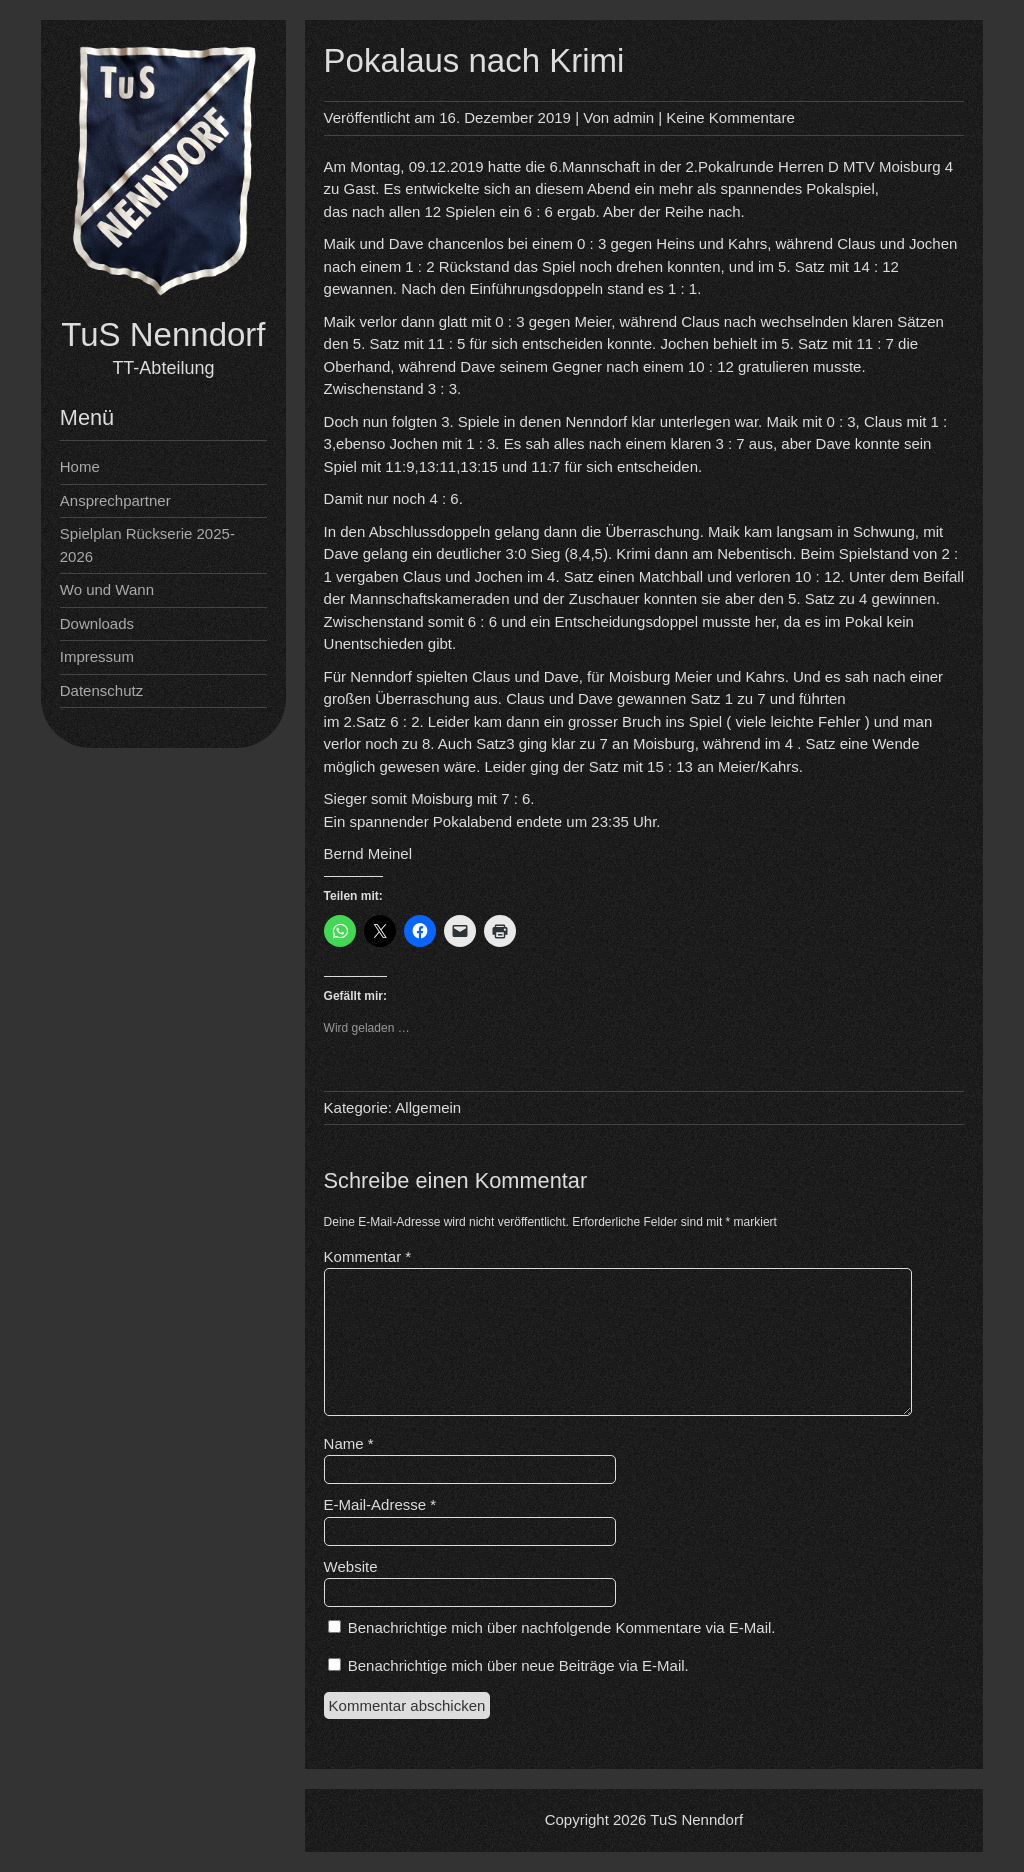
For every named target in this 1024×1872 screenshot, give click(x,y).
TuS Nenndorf (163, 334)
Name (349, 1443)
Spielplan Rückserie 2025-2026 (147, 545)
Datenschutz (101, 690)
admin (633, 117)
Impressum (97, 656)
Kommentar (368, 1256)
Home (80, 466)
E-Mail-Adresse (380, 1504)
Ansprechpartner (115, 500)
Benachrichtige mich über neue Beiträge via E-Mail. (518, 1665)
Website (351, 1566)
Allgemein (428, 1107)
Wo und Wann (107, 589)
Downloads (97, 623)
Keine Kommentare (730, 117)
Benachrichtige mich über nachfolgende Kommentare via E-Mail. (562, 1627)
